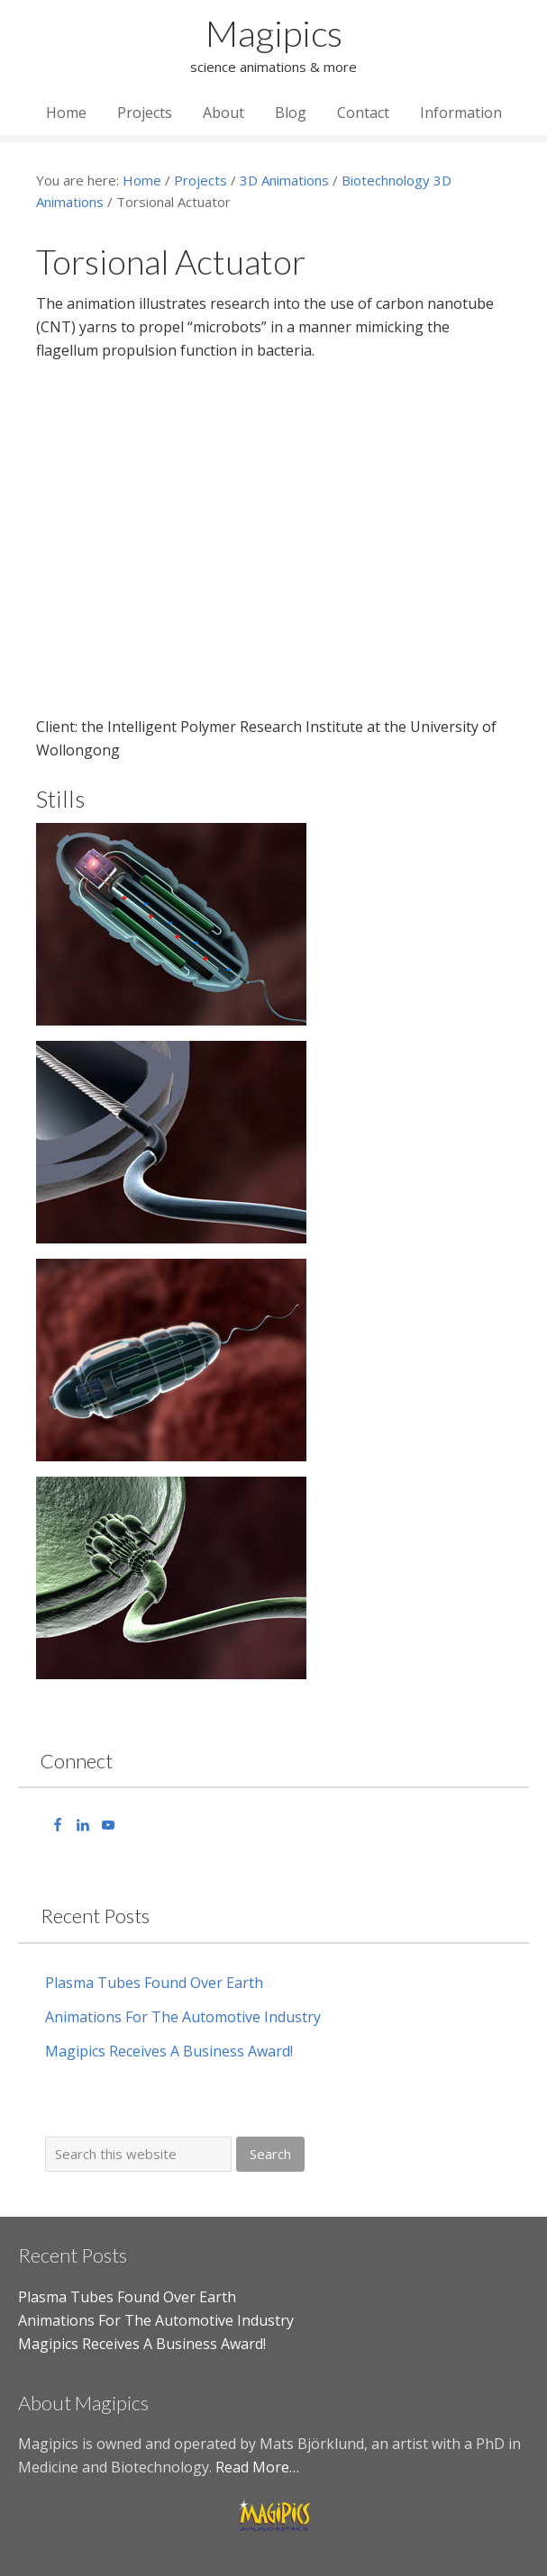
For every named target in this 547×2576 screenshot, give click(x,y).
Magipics (273, 33)
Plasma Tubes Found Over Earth (154, 1983)
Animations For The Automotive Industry (183, 2017)
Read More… (257, 2467)
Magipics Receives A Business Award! (169, 2051)
